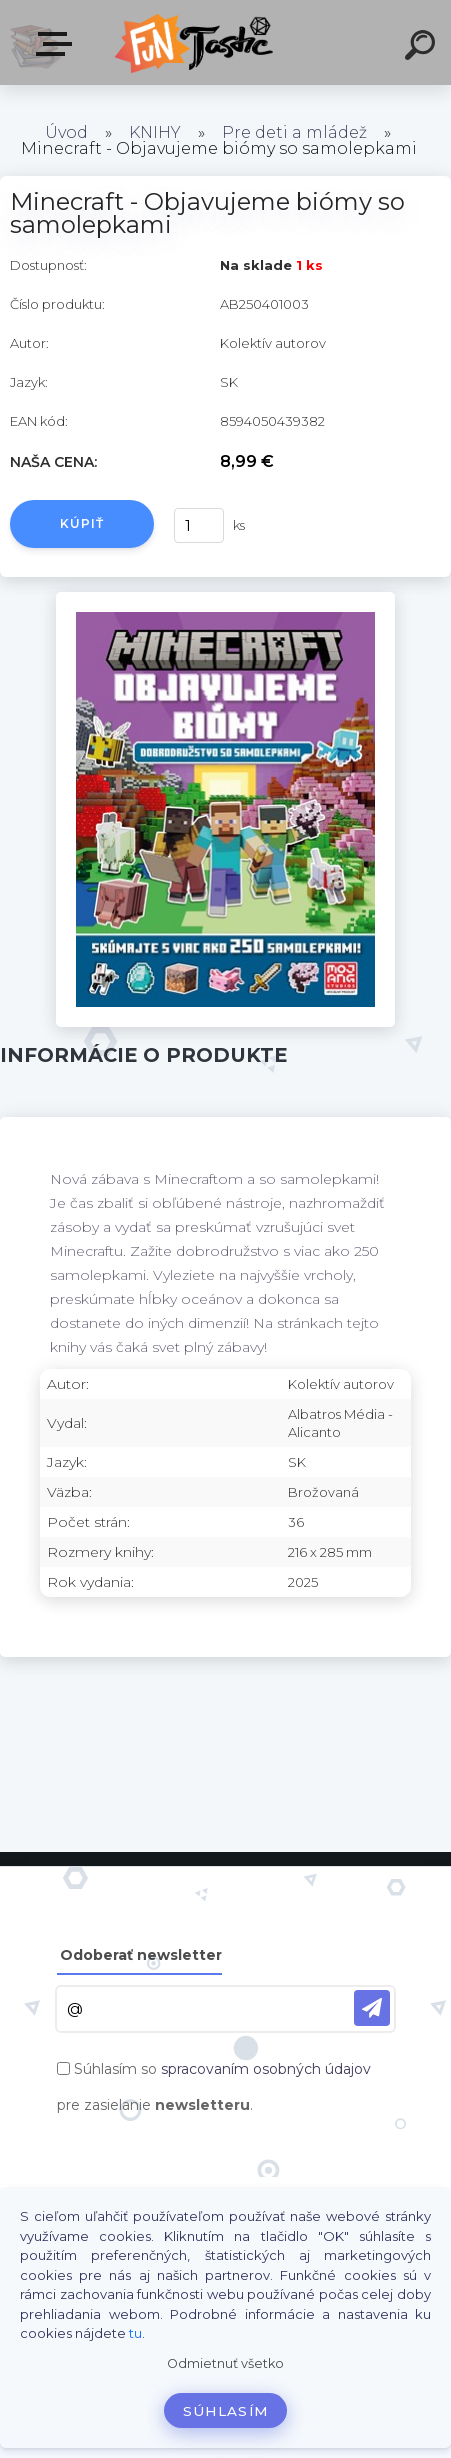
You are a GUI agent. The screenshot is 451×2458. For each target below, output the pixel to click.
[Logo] (195, 42)
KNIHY (155, 132)
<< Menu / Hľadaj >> (58, 44)
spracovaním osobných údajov (266, 2069)
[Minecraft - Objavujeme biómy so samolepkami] (225, 599)
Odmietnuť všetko (225, 2363)
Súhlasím (226, 2411)
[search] (423, 48)
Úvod (66, 132)
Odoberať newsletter (141, 1955)
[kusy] (199, 525)
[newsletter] (372, 2008)
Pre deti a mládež (294, 132)
